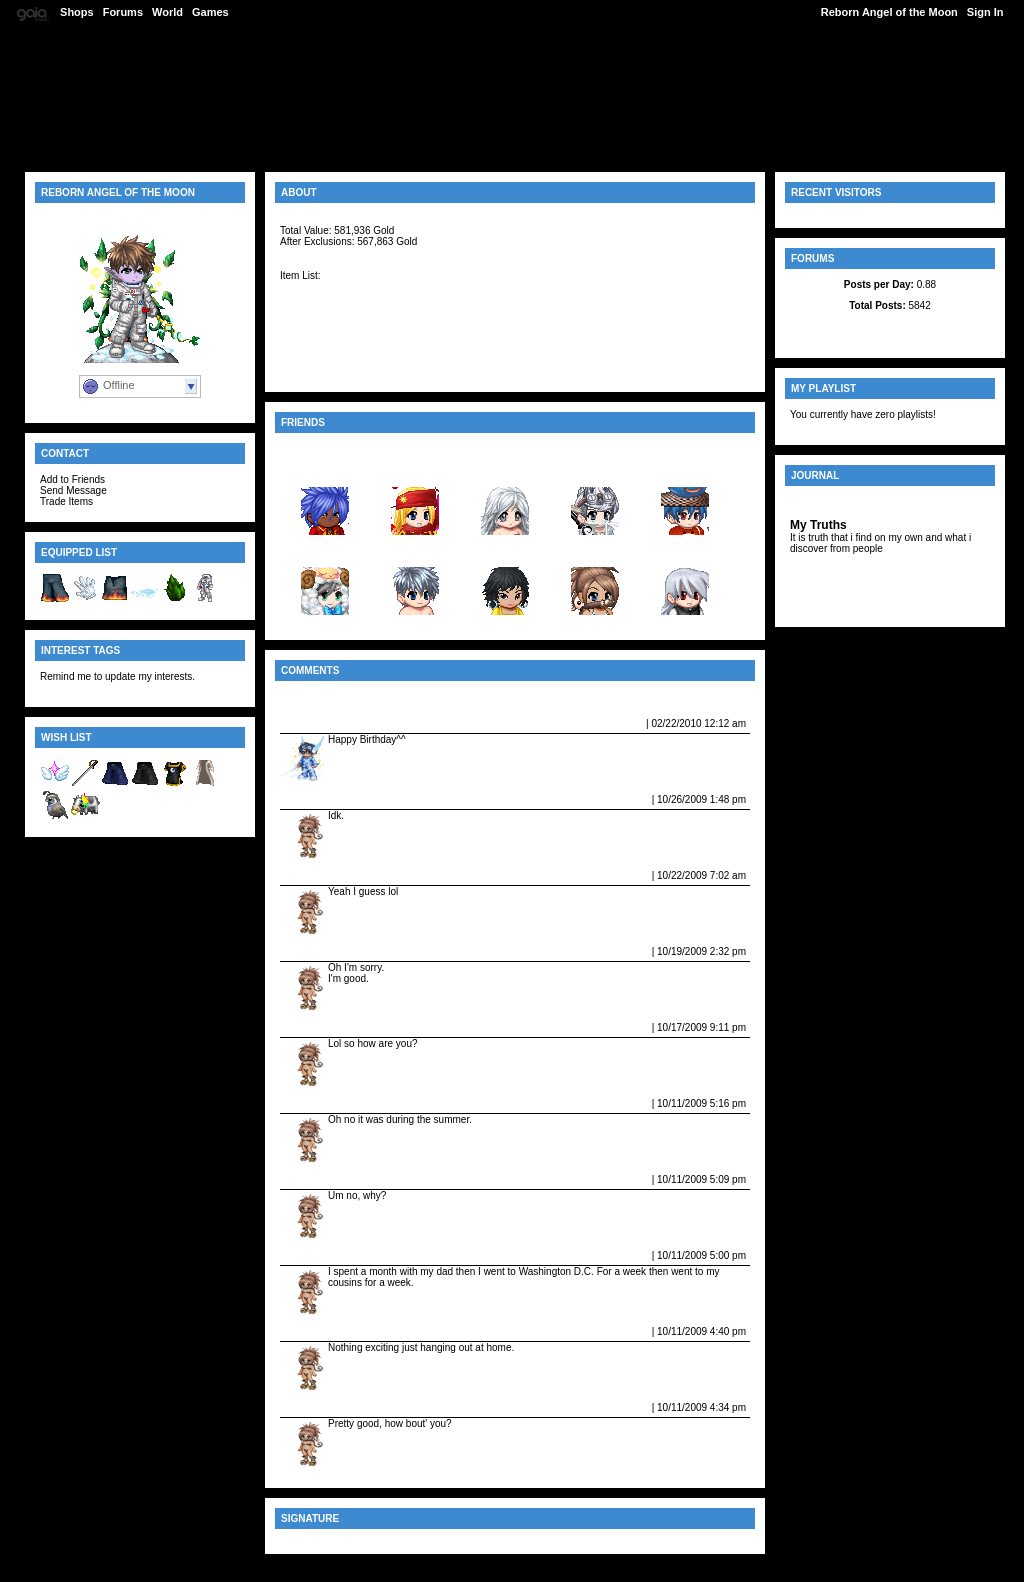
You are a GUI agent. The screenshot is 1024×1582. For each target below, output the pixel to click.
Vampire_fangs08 (329, 799)
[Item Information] (327, 253)
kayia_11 (505, 471)
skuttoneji (685, 471)
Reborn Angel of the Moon (889, 12)
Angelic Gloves (319, 287)
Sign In (985, 12)
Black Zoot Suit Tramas (341, 347)
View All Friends (322, 449)
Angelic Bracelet (323, 359)
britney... (504, 551)
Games (210, 12)
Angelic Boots (317, 371)
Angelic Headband (328, 311)
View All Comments (330, 697)
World (167, 12)
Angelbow (306, 323)
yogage (415, 551)
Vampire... (595, 551)
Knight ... (414, 471)
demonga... (595, 471)
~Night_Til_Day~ (327, 723)
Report (625, 723)
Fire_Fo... (325, 551)
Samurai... (685, 551)
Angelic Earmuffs (325, 299)
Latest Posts (889, 327)
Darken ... (325, 471)
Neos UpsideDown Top (339, 335)
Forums (123, 12)
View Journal (824, 502)
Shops (77, 12)
